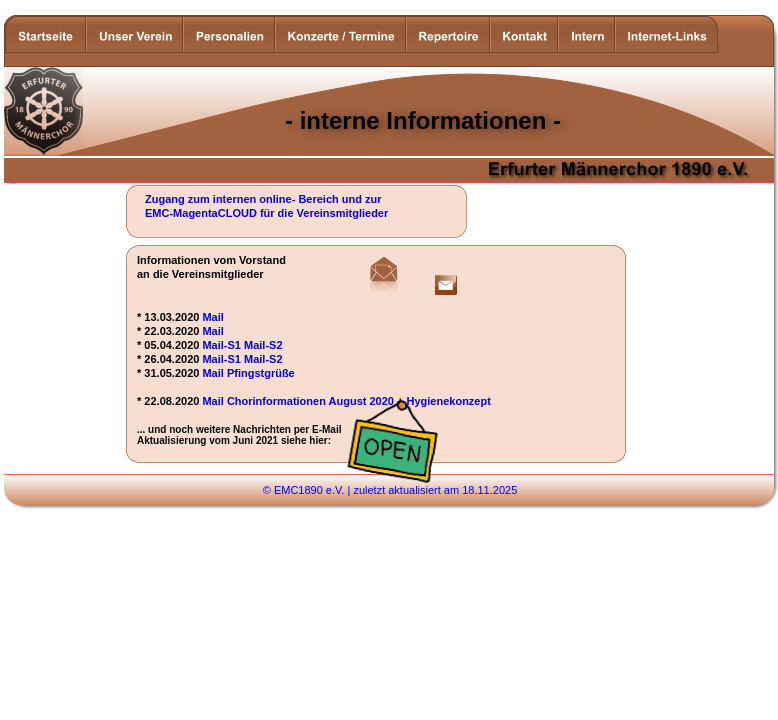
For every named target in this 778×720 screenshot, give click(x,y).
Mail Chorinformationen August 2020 (298, 401)
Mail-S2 (263, 345)
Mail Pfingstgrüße (248, 373)
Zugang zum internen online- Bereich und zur (265, 199)
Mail (212, 317)
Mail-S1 (221, 345)
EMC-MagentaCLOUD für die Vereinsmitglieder (266, 213)
